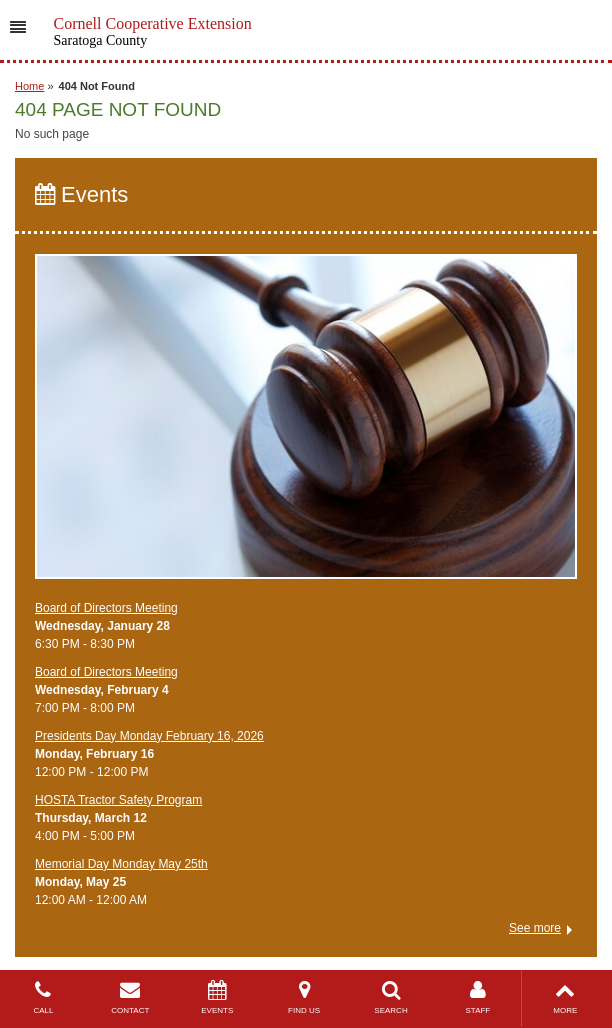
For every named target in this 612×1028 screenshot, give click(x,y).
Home (29, 86)
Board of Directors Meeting (106, 608)
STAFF (477, 997)
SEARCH (391, 997)
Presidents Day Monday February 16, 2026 (149, 736)
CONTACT (130, 997)
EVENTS (217, 997)
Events (81, 194)
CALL (43, 997)
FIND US (304, 997)
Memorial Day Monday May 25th (121, 864)
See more (535, 928)
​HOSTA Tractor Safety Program (118, 800)
